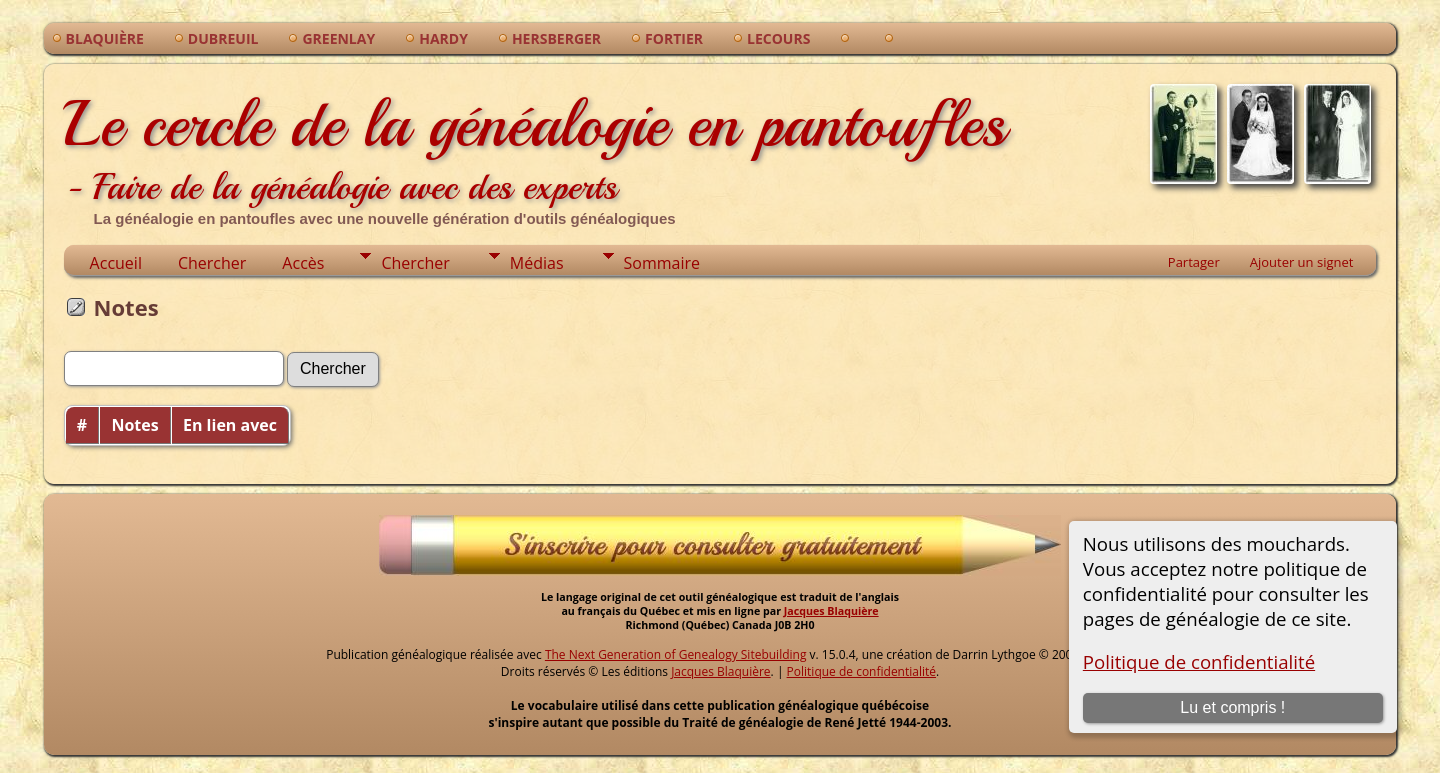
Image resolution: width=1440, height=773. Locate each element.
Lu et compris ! (1232, 707)
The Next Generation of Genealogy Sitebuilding (676, 654)
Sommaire (662, 263)
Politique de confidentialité (1199, 661)
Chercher (212, 263)
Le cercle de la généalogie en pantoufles (535, 149)
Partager (1194, 262)
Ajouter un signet (1302, 262)
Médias (537, 263)
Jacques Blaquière (831, 611)
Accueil (116, 263)
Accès (303, 263)
